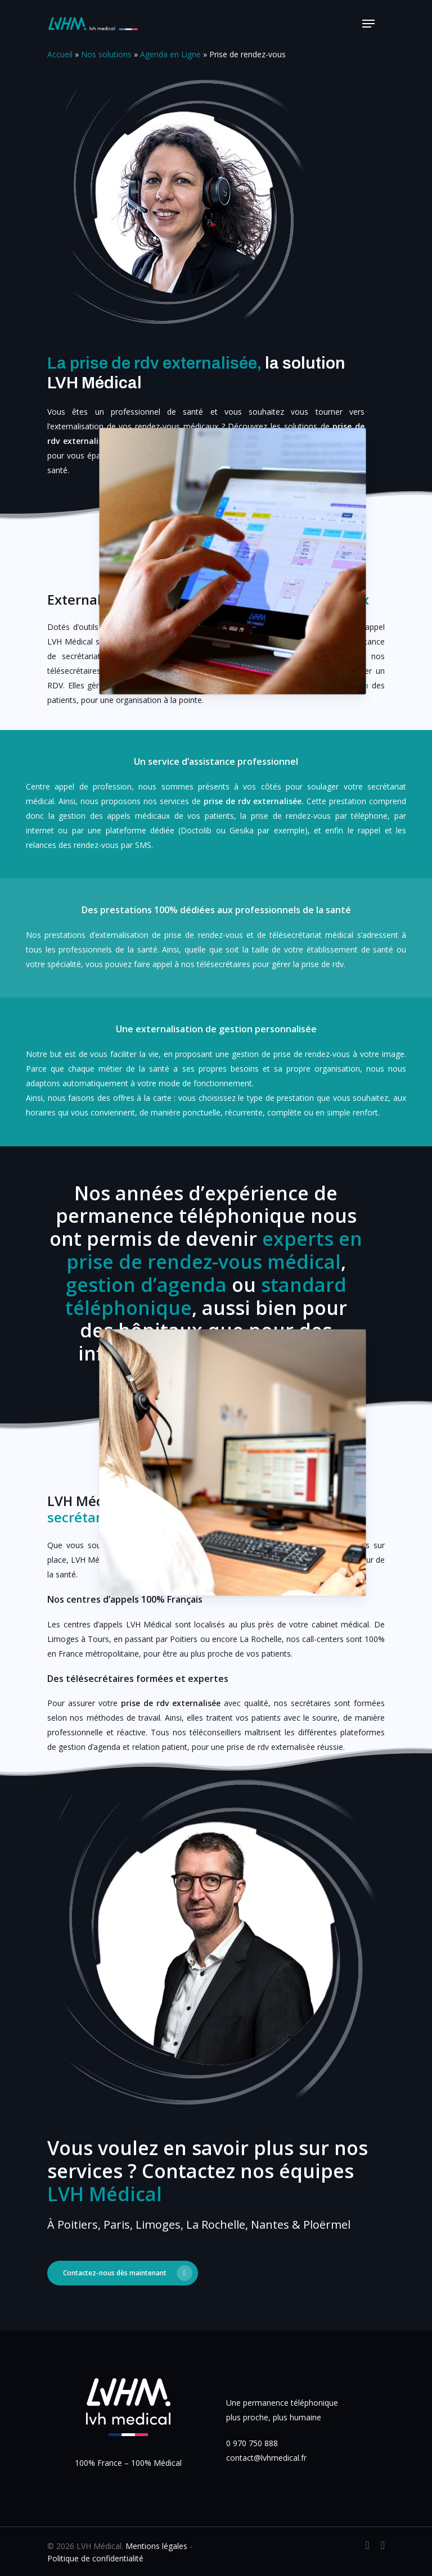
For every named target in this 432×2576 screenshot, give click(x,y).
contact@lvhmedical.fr (266, 2457)
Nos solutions (106, 54)
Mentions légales (156, 2546)
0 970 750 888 (252, 2443)
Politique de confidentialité (95, 2558)
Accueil (60, 54)
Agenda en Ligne (170, 54)
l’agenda (353, 685)
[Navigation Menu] (368, 23)
